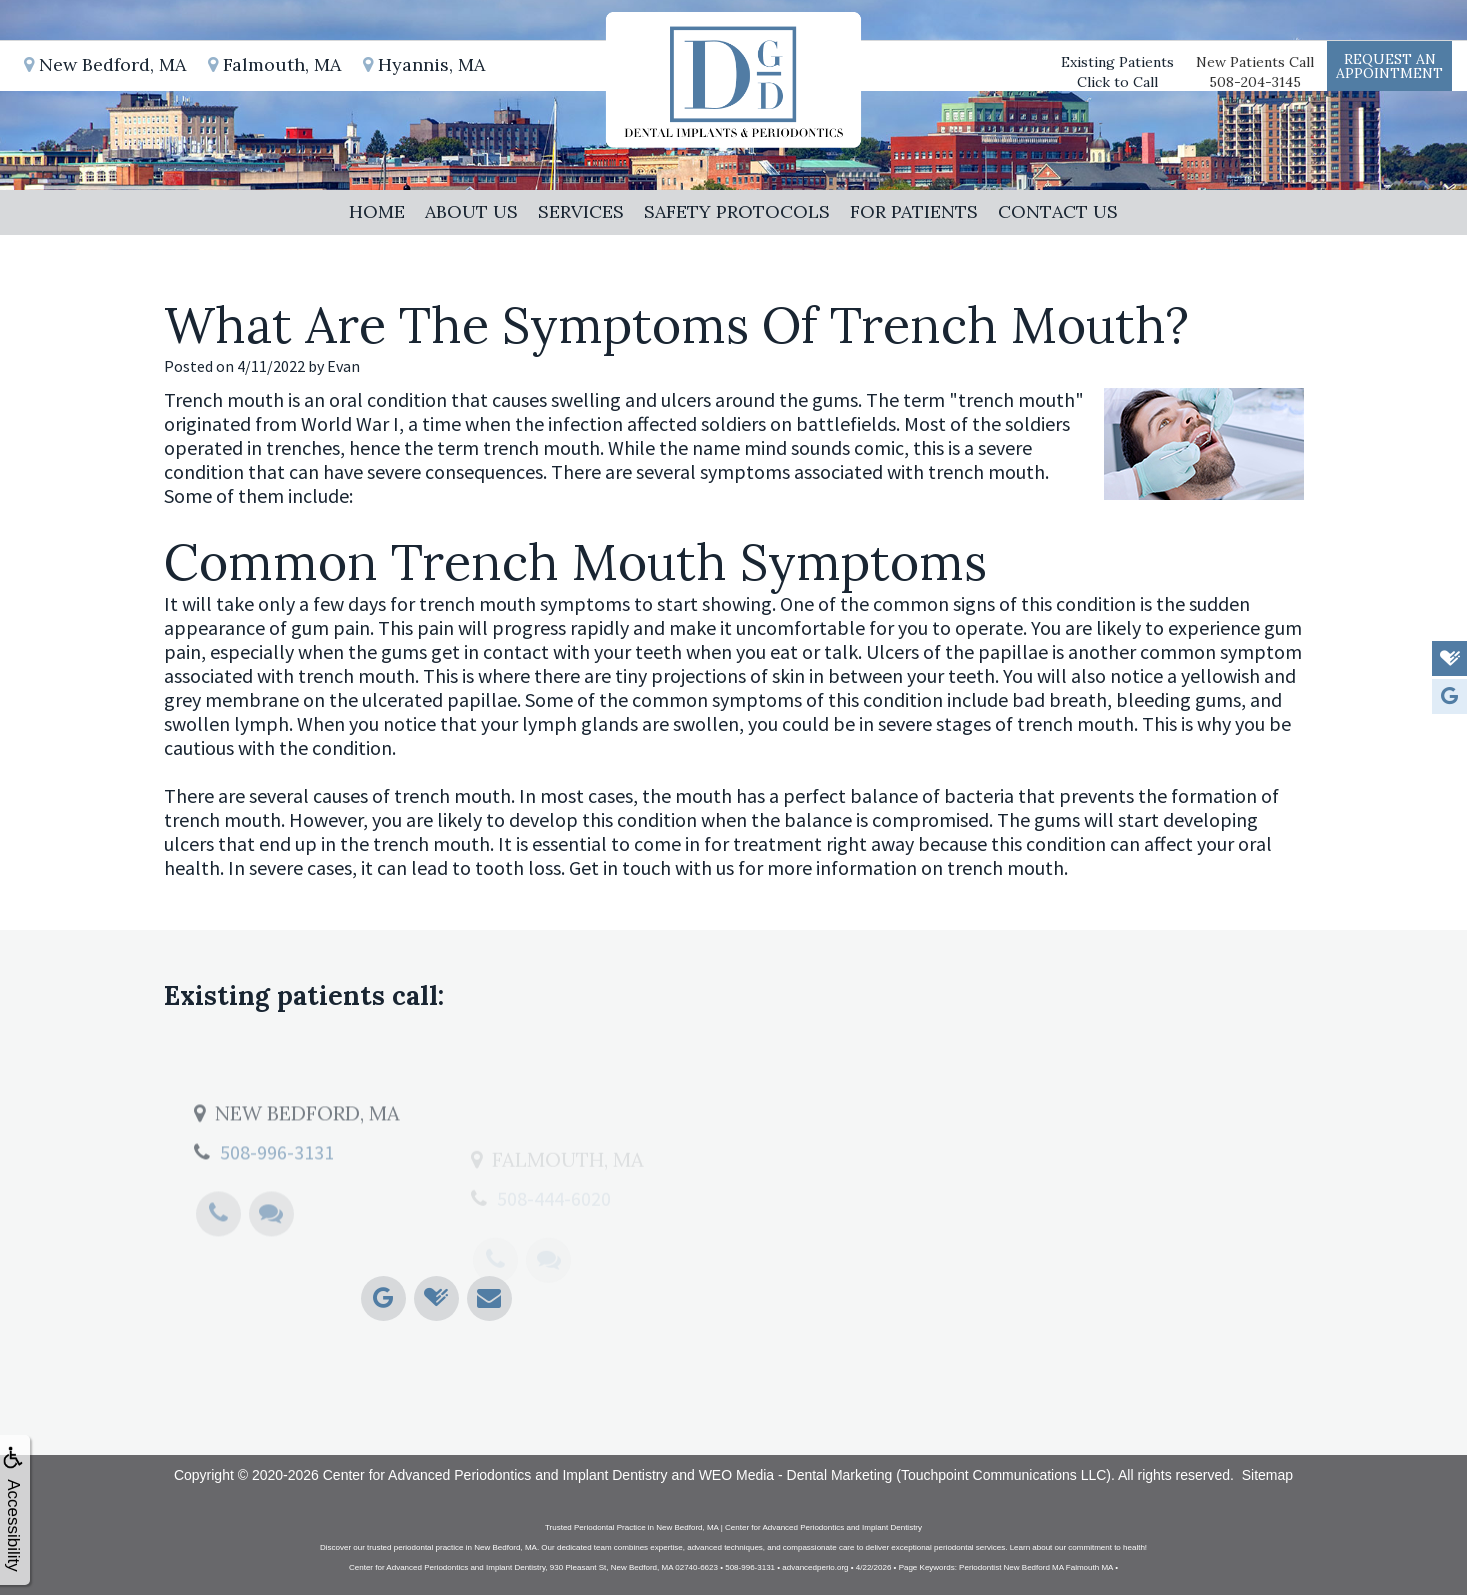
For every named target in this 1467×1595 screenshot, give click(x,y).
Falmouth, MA (274, 64)
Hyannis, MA (424, 64)
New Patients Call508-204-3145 (1255, 72)
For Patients (914, 211)
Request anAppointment (1389, 66)
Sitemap (1267, 1475)
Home (377, 211)
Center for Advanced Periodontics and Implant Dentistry (495, 1475)
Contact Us (1058, 211)
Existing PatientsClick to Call (1117, 72)
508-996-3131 (277, 1206)
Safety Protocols (737, 211)
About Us (471, 211)
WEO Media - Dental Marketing (796, 1475)
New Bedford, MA (105, 64)
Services (581, 211)
